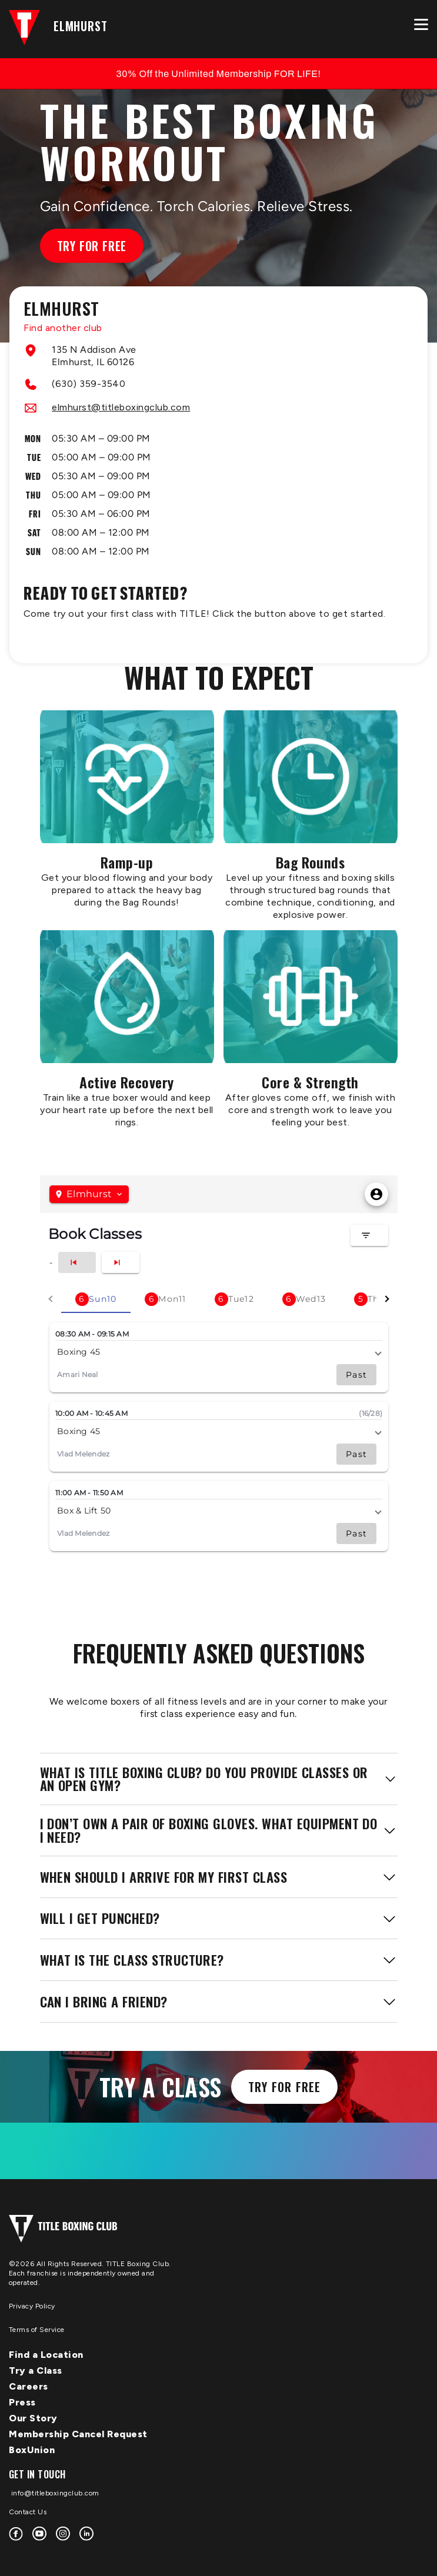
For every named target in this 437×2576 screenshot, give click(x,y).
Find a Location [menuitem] (46, 2354)
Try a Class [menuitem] (35, 2370)
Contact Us (27, 2512)
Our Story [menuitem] (33, 2418)
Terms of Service (37, 2330)
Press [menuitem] (22, 2402)
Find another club (63, 327)
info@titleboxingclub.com (54, 2493)
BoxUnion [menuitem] (32, 2449)
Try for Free (92, 246)
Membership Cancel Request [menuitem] (78, 2434)
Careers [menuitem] (28, 2386)
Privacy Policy (32, 2306)
